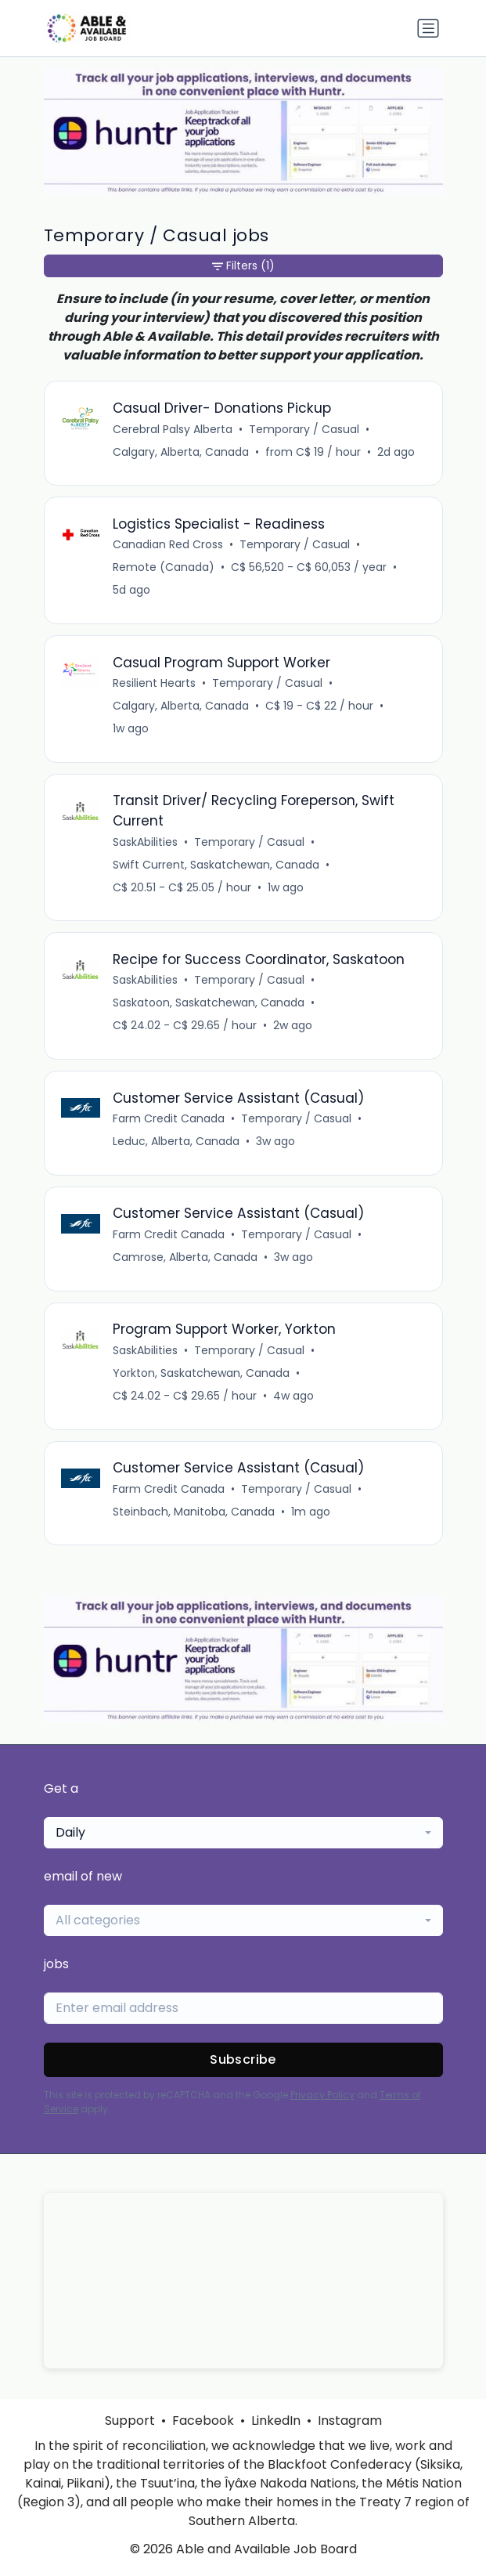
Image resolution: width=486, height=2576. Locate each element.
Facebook (203, 2421)
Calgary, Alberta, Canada (181, 452)
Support (130, 2421)
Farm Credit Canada (169, 1118)
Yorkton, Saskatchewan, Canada (201, 1373)
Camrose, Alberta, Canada (185, 1257)
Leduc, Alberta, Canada (176, 1141)
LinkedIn (276, 2421)
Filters (243, 266)
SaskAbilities (145, 842)
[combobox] (243, 1832)
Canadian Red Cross (168, 544)
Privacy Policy (322, 2094)
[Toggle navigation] (428, 28)
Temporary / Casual (304, 429)
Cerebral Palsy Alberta (172, 429)
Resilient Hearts (154, 683)
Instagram (350, 2421)
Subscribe (243, 2059)
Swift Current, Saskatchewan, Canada (216, 865)
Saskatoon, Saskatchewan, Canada (208, 1002)
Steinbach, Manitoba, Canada (194, 1511)
